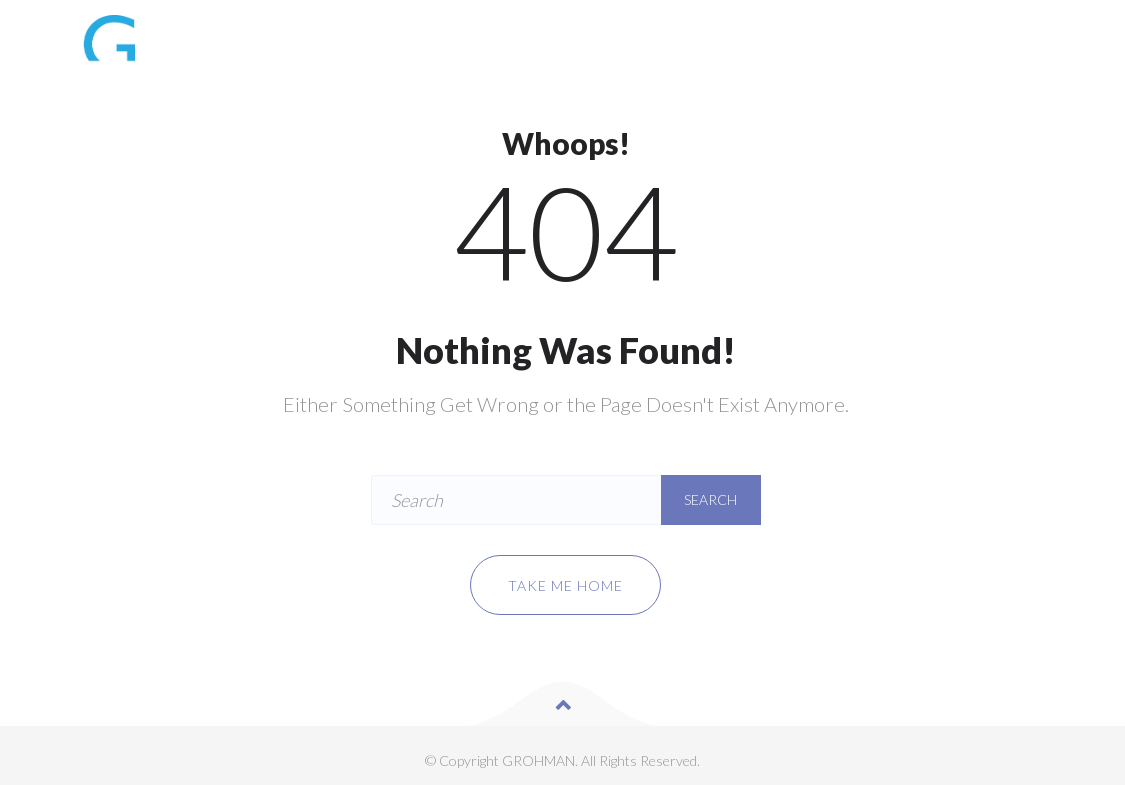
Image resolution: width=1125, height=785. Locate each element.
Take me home (565, 585)
